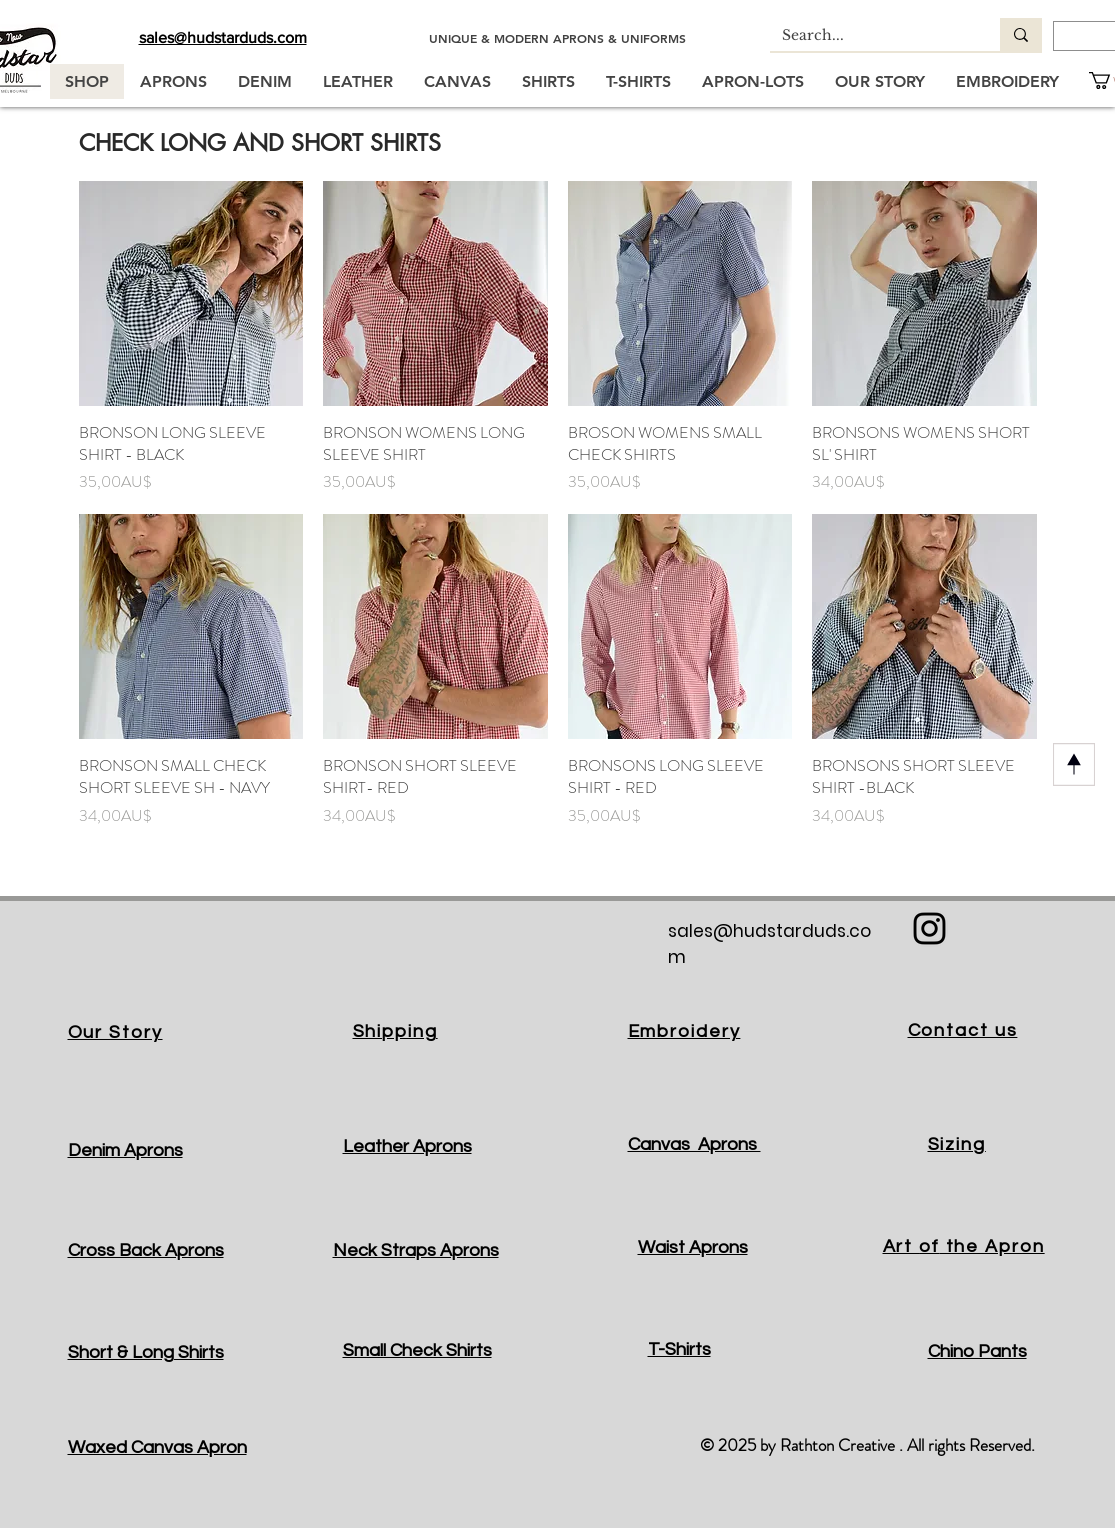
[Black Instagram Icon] (929, 928)
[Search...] (870, 36)
